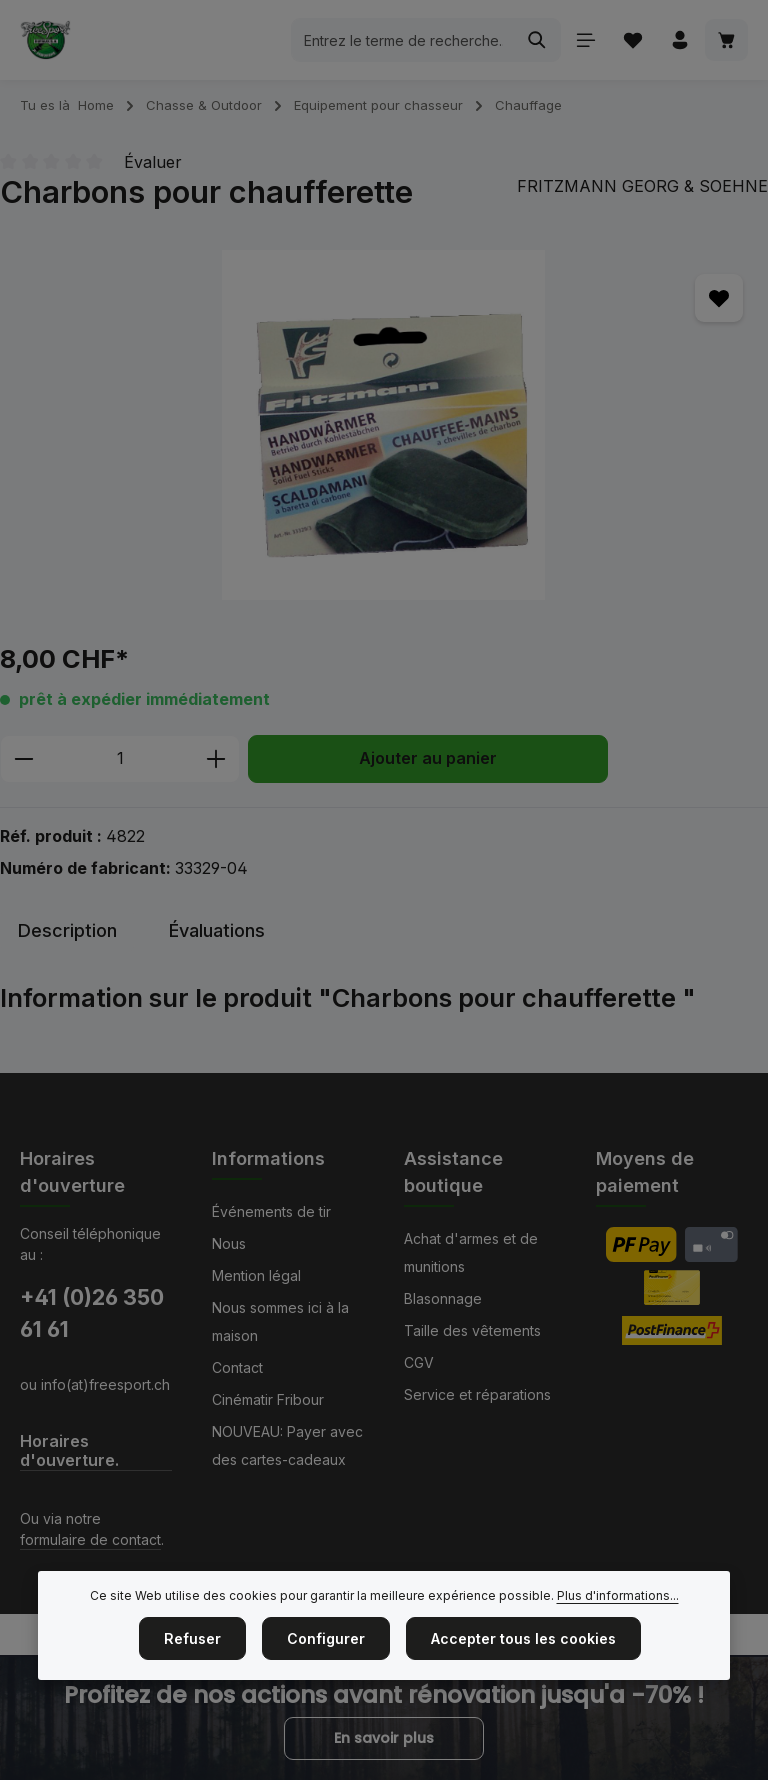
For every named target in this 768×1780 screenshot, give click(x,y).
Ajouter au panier (428, 758)
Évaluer (153, 162)
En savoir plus (384, 1738)
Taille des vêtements (472, 1330)
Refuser (193, 1638)
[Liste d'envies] (632, 40)
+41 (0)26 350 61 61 (92, 1313)
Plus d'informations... (618, 1595)
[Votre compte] (679, 40)
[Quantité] (120, 759)
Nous (229, 1243)
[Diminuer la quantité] (23, 759)
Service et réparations (477, 1394)
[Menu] (585, 40)
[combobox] (402, 40)
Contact (237, 1367)
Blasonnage (443, 1298)
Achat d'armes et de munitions (471, 1252)
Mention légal (256, 1275)
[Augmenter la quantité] (216, 759)
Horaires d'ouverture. (69, 1451)
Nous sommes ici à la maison (280, 1321)
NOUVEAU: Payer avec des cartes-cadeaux (287, 1445)
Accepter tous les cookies (523, 1638)
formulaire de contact (90, 1539)
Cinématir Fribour (268, 1399)
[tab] (67, 930)
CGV (419, 1362)
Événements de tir (271, 1211)
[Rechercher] (536, 40)
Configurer (326, 1638)
